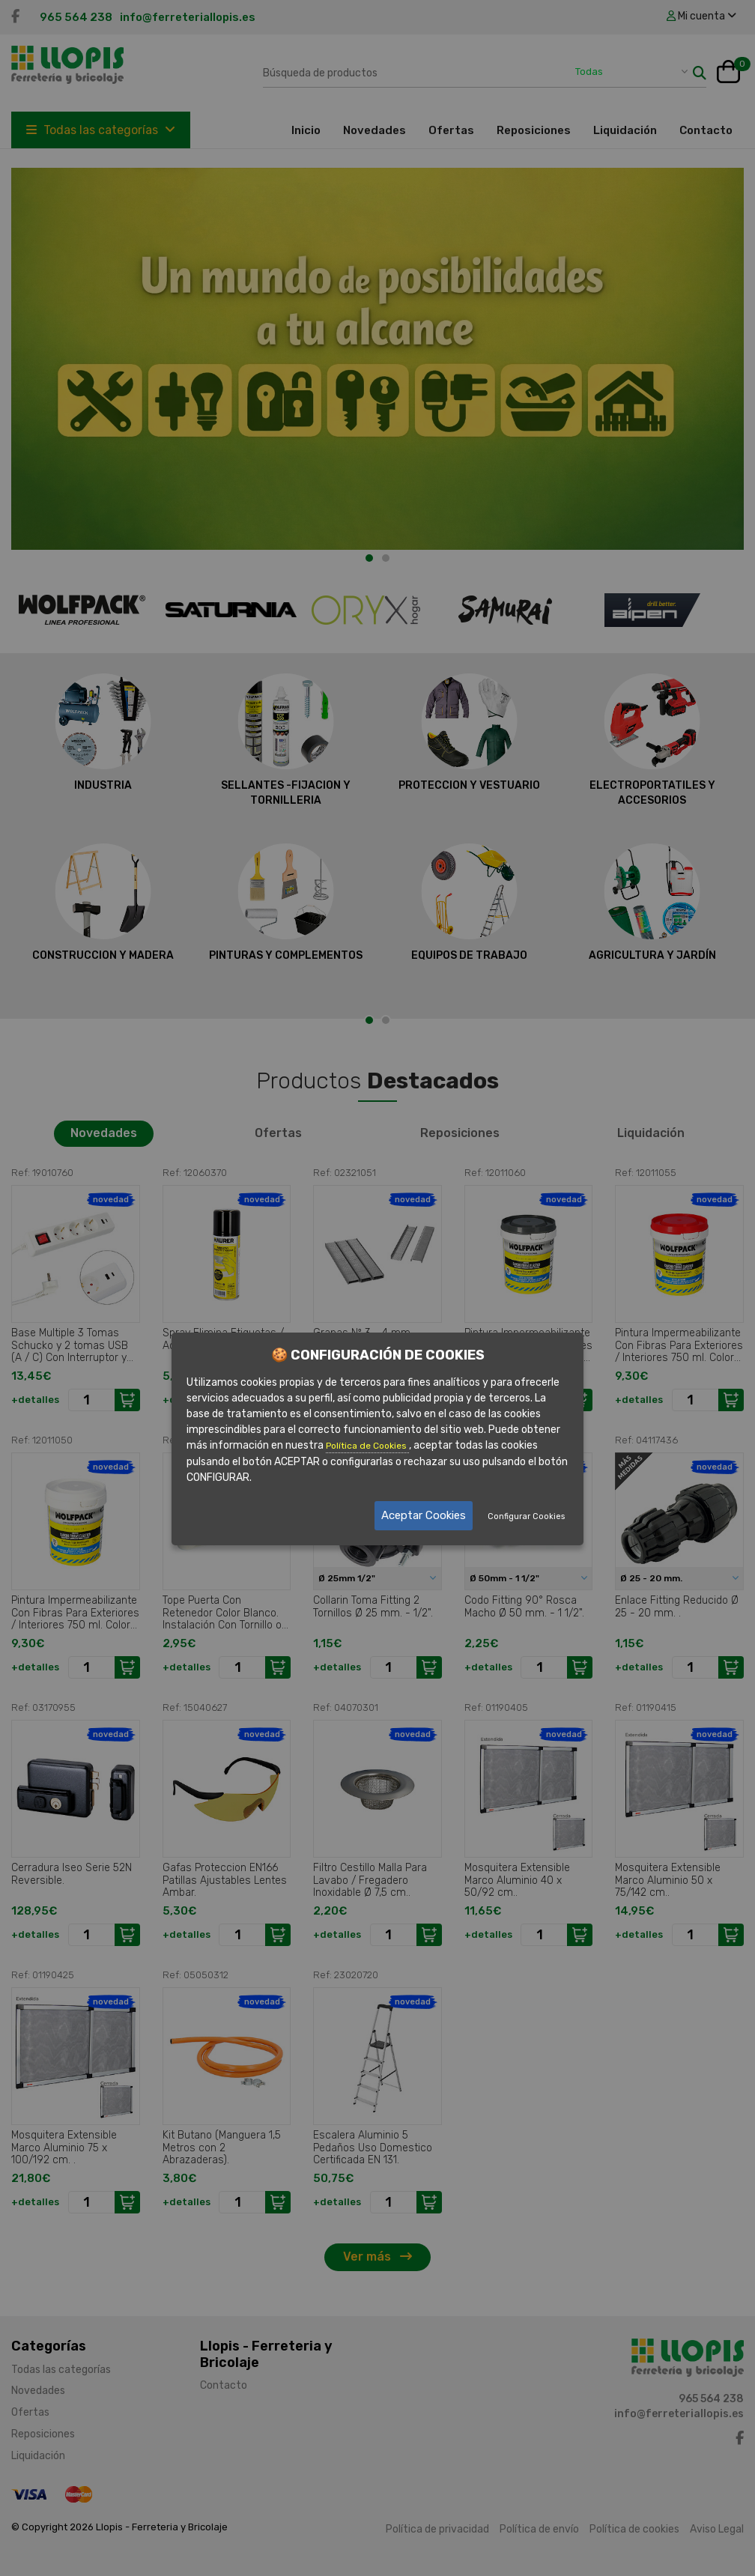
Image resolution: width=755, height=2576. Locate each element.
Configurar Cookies (526, 1516)
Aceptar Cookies (423, 1515)
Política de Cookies (367, 1445)
